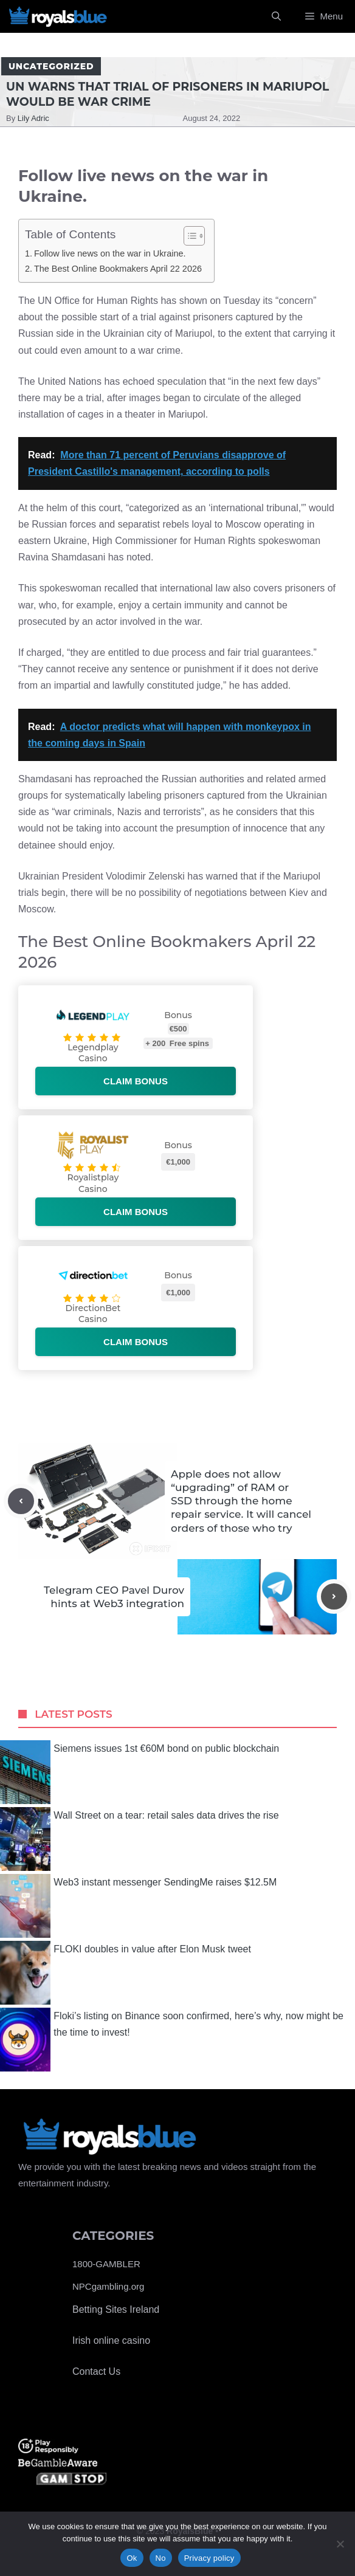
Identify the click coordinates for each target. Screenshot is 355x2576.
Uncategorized (51, 66)
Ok (131, 2558)
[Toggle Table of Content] (188, 236)
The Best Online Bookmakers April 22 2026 (118, 269)
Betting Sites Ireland (115, 2309)
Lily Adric (33, 118)
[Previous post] (21, 1501)
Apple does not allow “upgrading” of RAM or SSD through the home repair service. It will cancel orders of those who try (241, 1501)
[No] (340, 2544)
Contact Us (96, 2371)
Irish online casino (111, 2340)
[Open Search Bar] (276, 16)
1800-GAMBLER (106, 2264)
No (161, 2558)
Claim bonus (135, 1081)
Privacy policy (209, 2558)
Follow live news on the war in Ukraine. (110, 253)
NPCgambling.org (108, 2286)
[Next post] (334, 1596)
